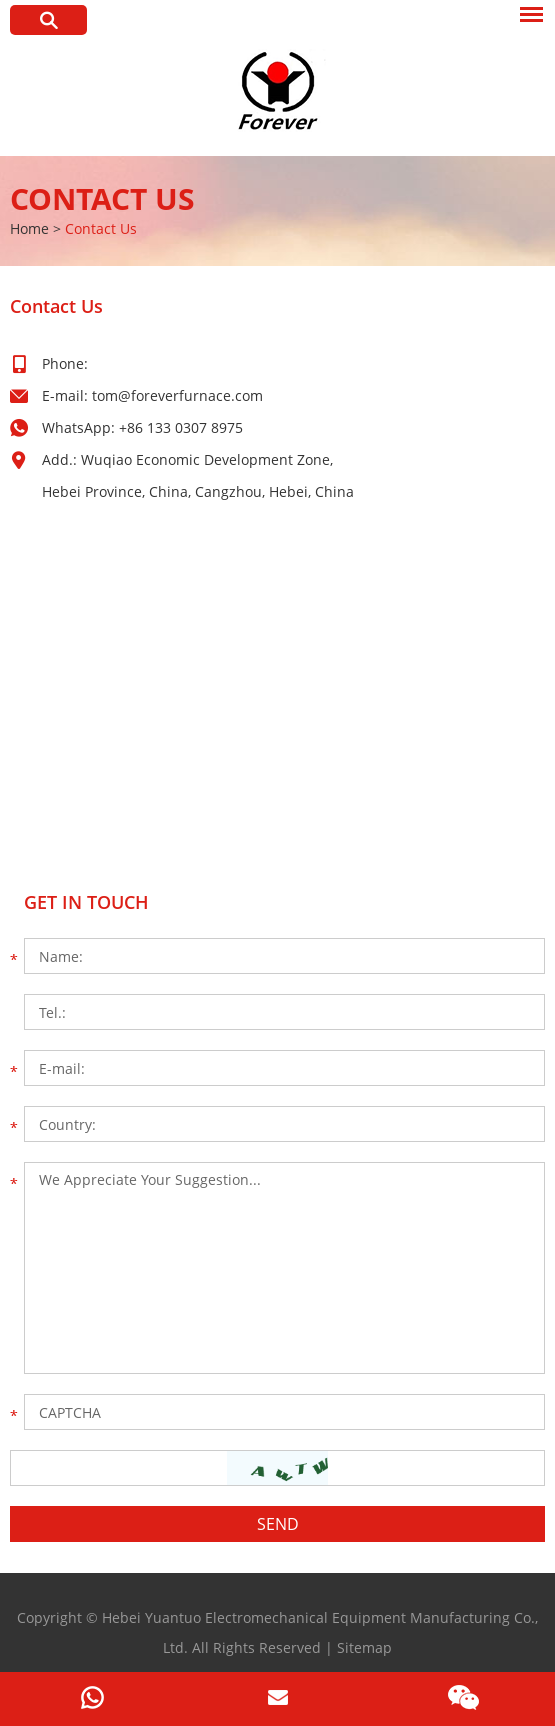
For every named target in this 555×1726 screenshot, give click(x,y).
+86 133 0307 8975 (181, 427)
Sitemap (364, 1647)
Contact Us (102, 198)
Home (29, 228)
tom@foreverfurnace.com (177, 395)
